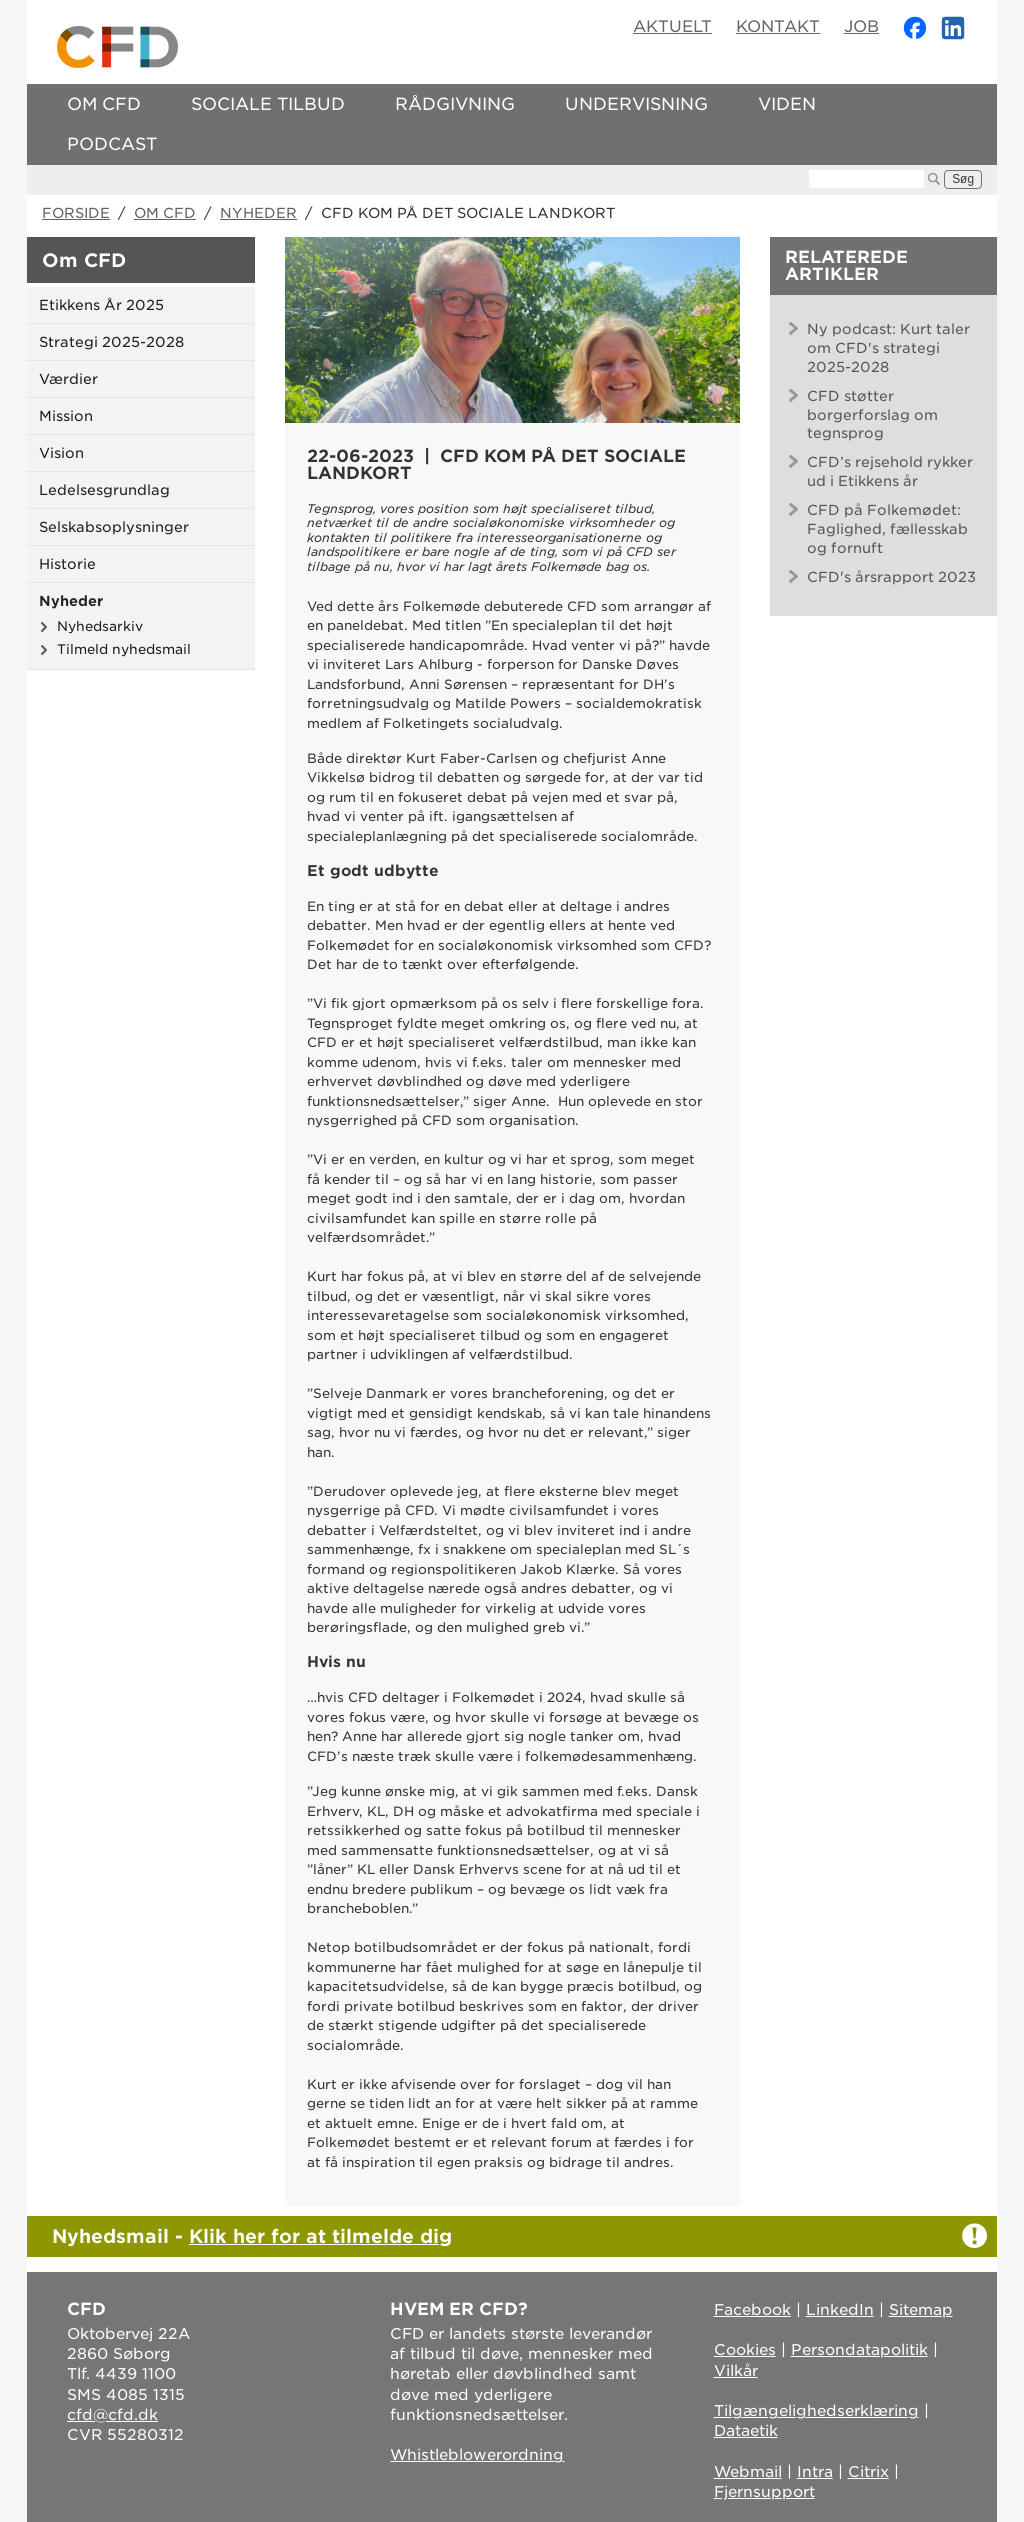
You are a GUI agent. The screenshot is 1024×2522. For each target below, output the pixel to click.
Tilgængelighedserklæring (816, 2411)
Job (861, 26)
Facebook (752, 2310)
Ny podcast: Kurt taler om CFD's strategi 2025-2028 (888, 348)
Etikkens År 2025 (101, 305)
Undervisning (636, 104)
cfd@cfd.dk (112, 2415)
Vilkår (736, 2371)
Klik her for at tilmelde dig (320, 2236)
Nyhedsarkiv (100, 626)
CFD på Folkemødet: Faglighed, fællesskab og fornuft (887, 529)
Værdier (68, 379)
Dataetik (746, 2431)
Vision (61, 453)
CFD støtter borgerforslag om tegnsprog (872, 415)
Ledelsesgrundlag (104, 490)
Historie (67, 564)
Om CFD (104, 104)
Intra (815, 2472)
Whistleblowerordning (477, 2455)
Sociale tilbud (268, 104)
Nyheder (258, 213)
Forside (76, 213)
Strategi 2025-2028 (111, 342)
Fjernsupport (764, 2492)
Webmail (748, 2472)
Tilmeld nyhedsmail (124, 649)
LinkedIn (840, 2310)
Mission (66, 416)
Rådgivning (455, 104)
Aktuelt (672, 26)
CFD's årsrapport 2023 (891, 577)
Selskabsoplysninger (114, 527)
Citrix (868, 2472)
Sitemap (921, 2310)
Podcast (112, 144)
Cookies (745, 2350)
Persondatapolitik (859, 2350)
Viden (787, 104)
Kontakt (778, 26)
